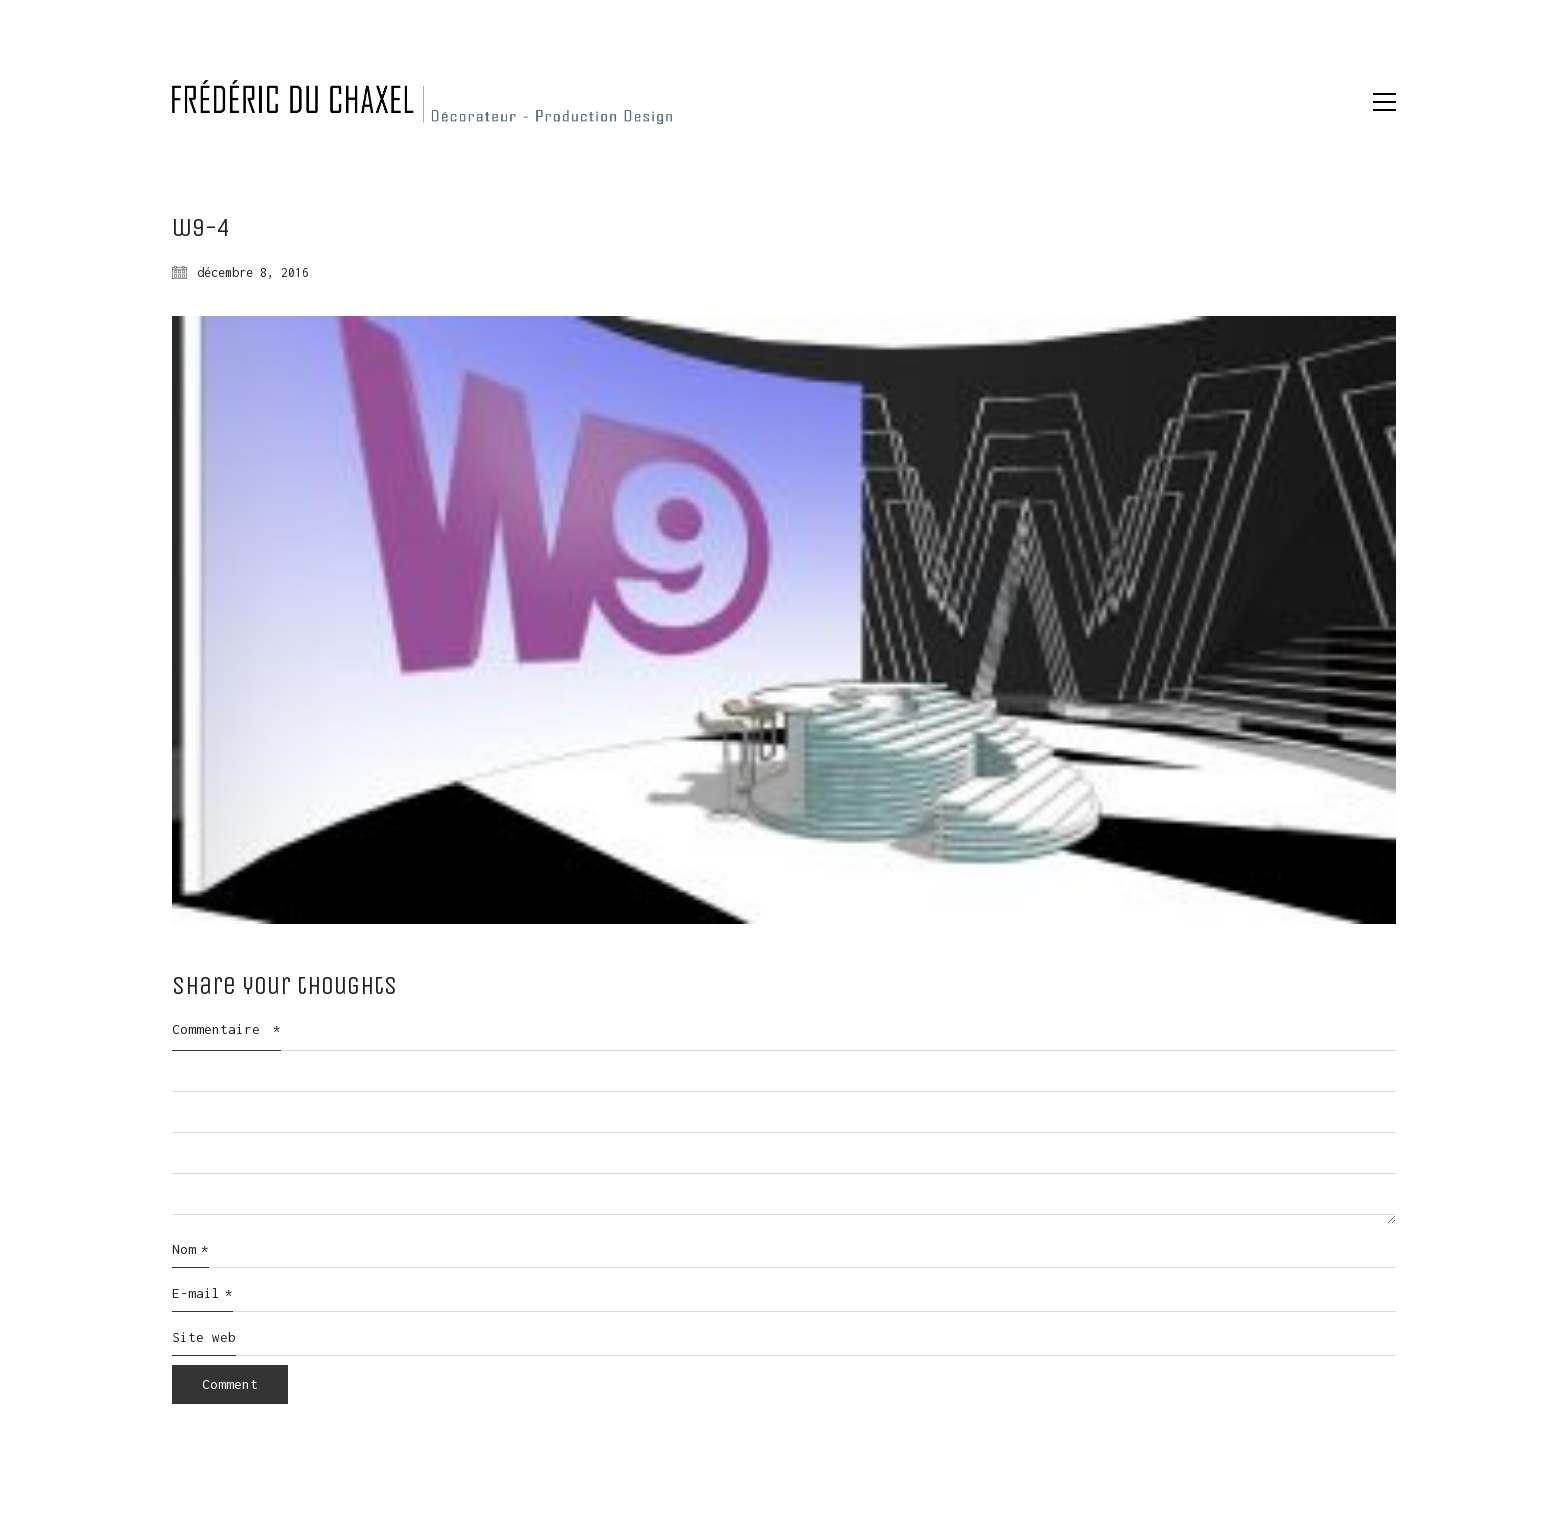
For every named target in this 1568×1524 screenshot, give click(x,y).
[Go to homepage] (422, 102)
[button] (1384, 102)
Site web (204, 1337)
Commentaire (226, 1029)
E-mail (202, 1294)
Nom (190, 1250)
